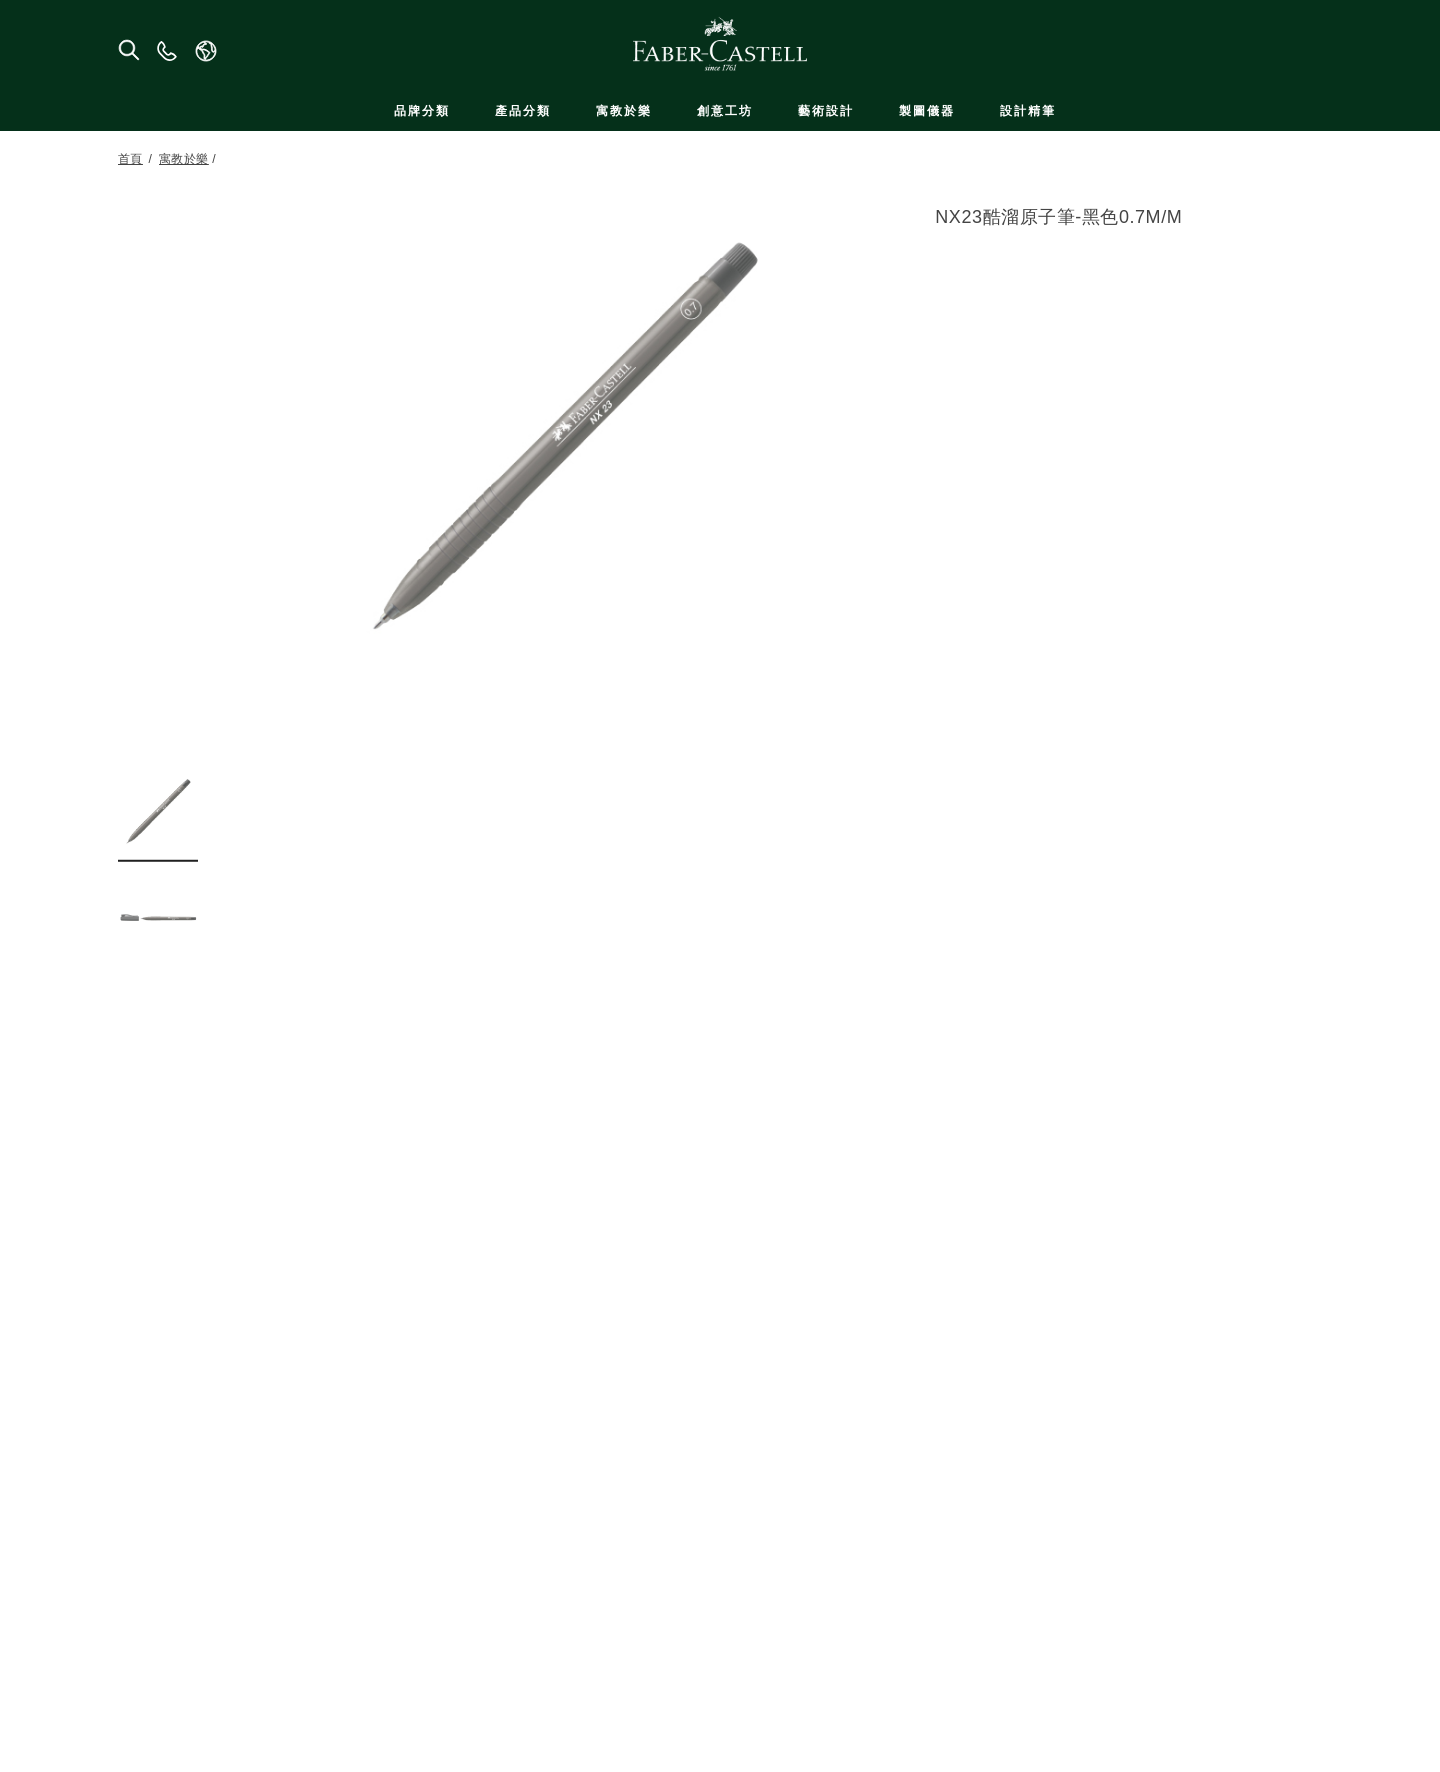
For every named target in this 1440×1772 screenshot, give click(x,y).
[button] (158, 811)
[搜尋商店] (128, 49)
